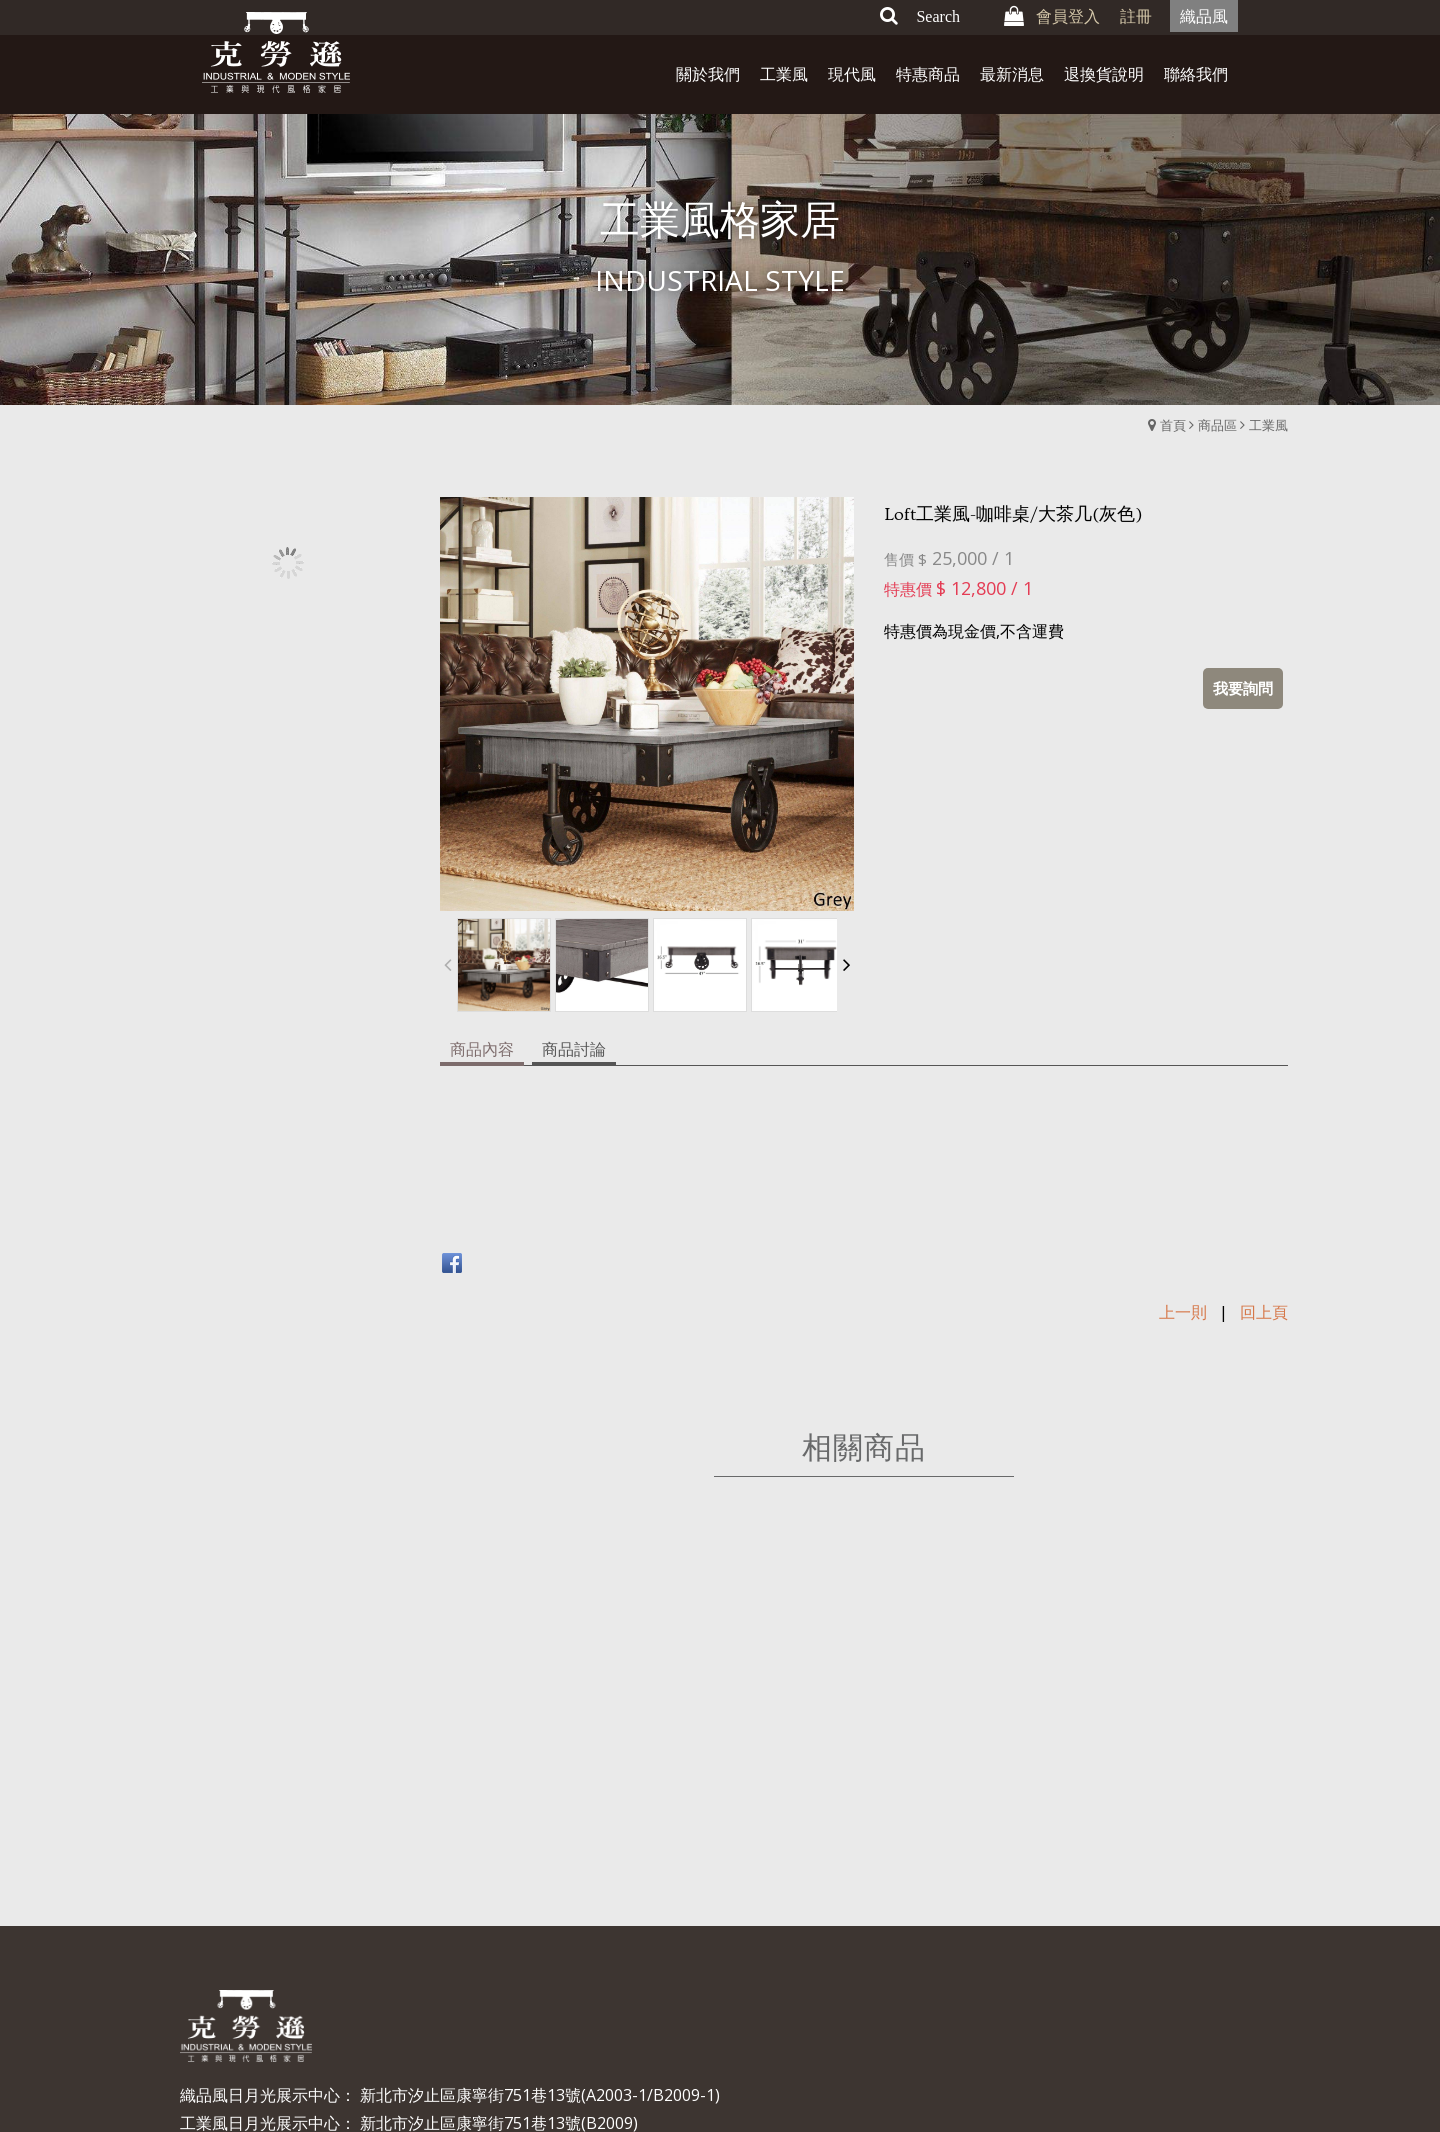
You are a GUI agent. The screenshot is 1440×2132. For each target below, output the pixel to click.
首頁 (1173, 425)
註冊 (1136, 16)
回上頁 (1264, 1185)
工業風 (1268, 425)
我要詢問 (1243, 688)
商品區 (1217, 425)
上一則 (1183, 1185)
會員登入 (1068, 16)
